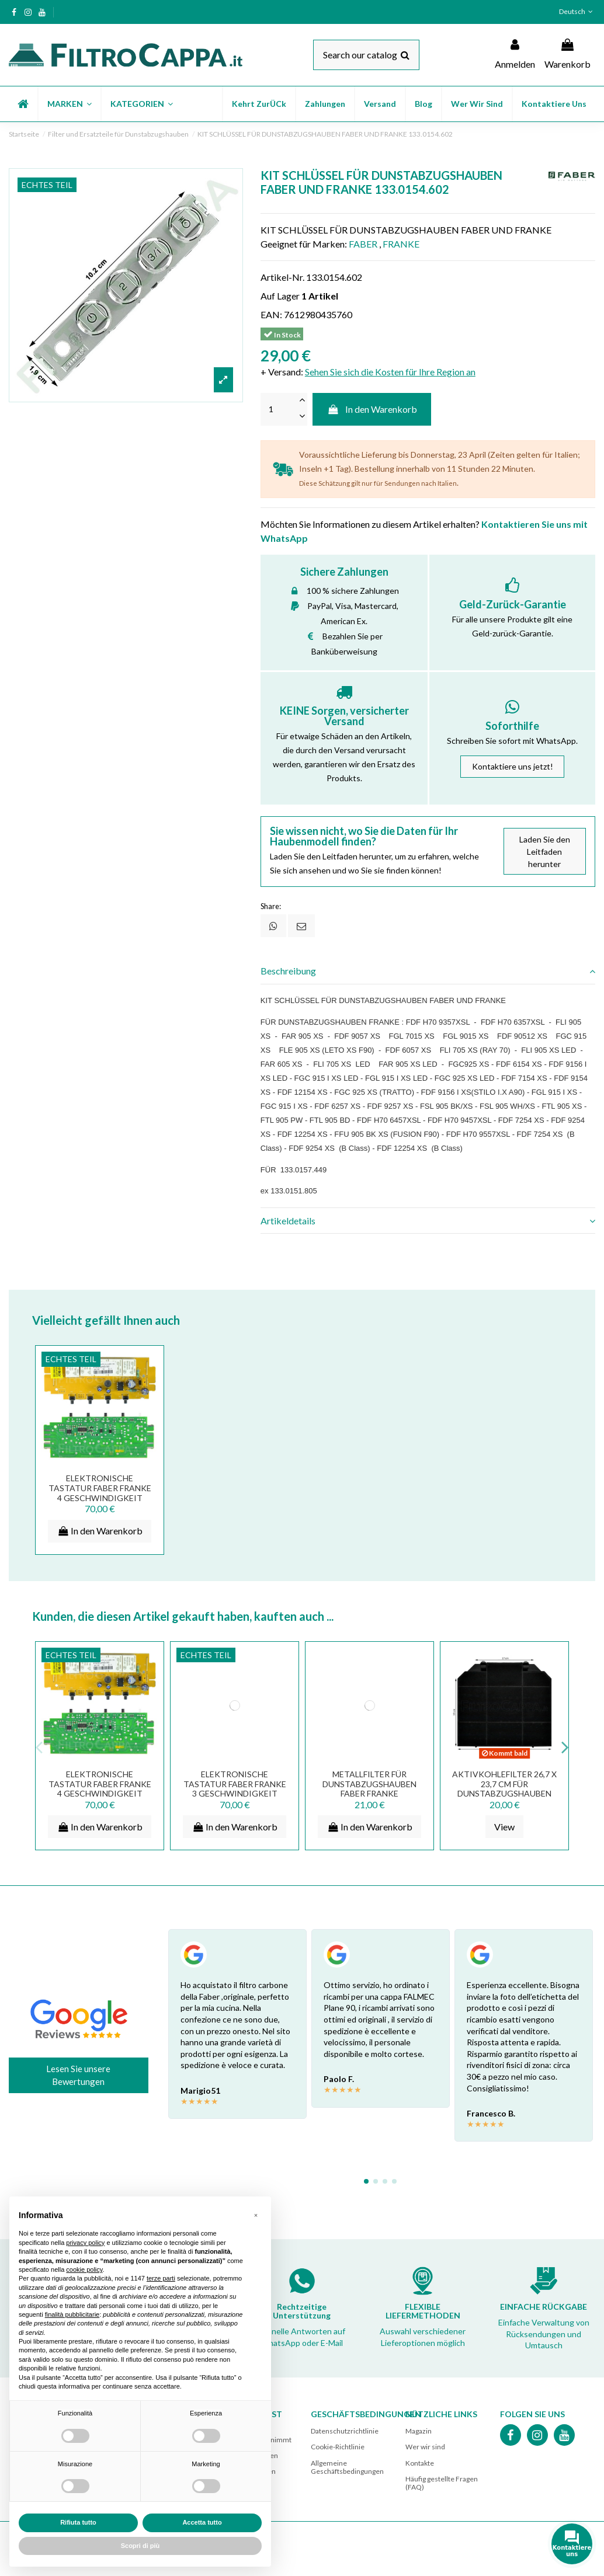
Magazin (418, 2431)
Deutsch (577, 11)
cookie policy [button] (84, 2269)
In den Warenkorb (372, 409)
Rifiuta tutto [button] (78, 2522)
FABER (363, 243)
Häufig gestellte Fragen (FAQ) (441, 2482)
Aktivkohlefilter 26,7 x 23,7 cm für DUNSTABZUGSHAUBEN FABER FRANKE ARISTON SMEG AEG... (504, 1793)
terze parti (161, 2278)
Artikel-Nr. (282, 277)
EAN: (271, 314)
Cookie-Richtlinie (338, 2446)
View (504, 1826)
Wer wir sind (425, 2446)
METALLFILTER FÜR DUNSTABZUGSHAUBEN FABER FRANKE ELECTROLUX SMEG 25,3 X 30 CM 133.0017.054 (370, 1793)
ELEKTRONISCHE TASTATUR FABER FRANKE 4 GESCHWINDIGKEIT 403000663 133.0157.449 (99, 1492)
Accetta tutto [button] (201, 2522)
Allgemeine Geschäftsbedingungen (347, 2467)
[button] (68, 103)
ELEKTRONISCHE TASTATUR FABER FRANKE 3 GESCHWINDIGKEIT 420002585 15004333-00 (234, 1788)
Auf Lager (280, 295)
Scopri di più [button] (140, 2545)
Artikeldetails (428, 1221)
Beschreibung (428, 971)
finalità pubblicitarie (72, 2314)
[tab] (428, 971)
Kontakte (419, 2463)
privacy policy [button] (85, 2242)
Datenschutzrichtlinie (345, 2431)
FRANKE (401, 243)
